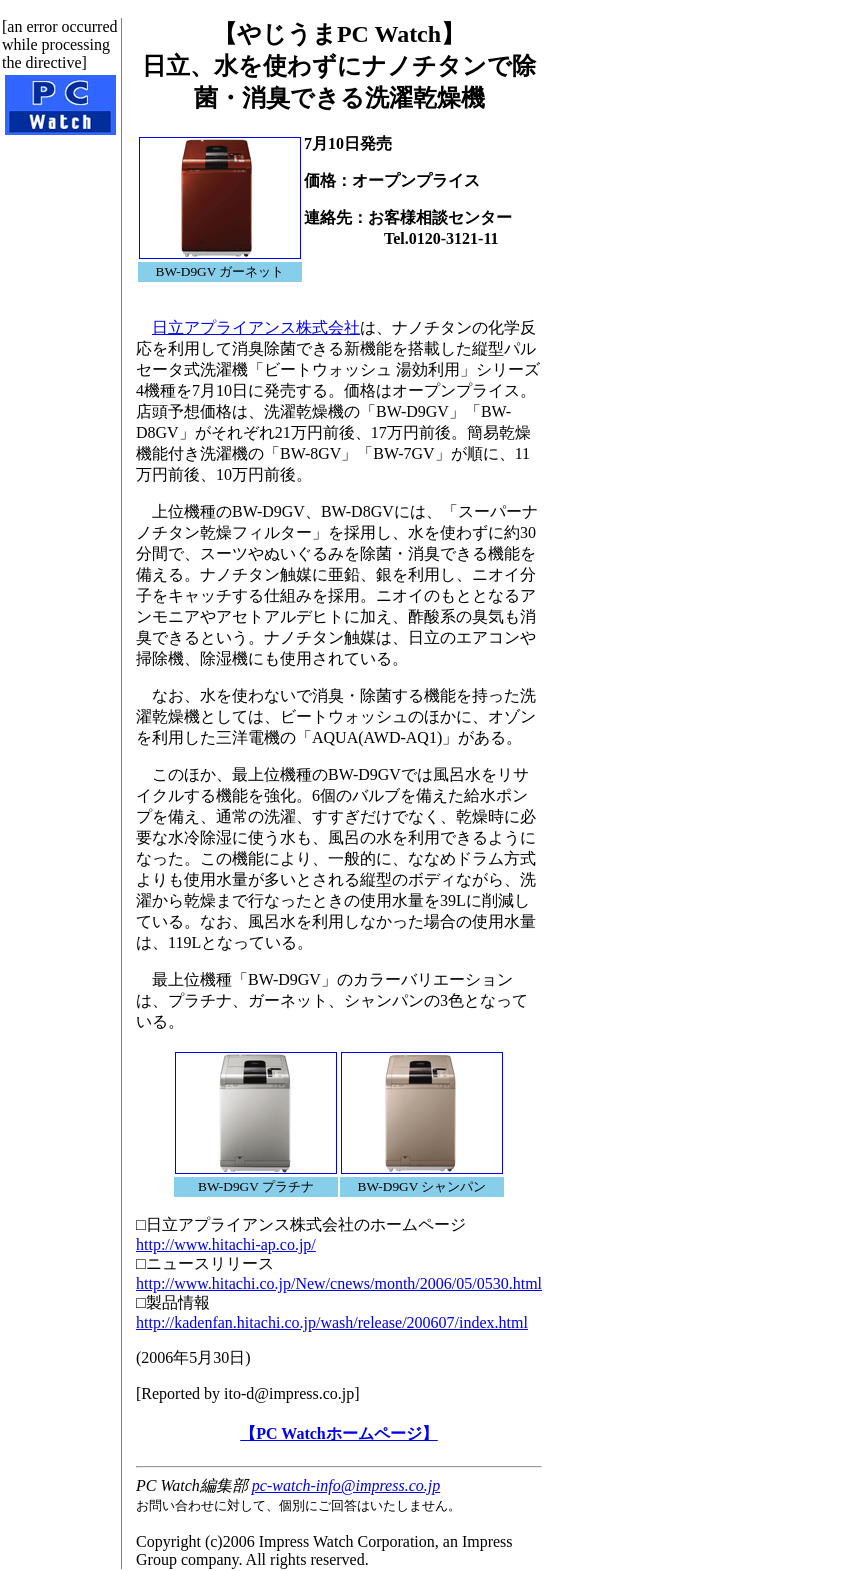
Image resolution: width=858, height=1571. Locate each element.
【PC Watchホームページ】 (338, 1433)
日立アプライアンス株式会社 (256, 327)
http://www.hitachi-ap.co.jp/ (226, 1244)
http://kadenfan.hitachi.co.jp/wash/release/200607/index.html (332, 1322)
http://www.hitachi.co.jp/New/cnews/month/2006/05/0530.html (339, 1283)
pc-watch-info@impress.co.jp (346, 1485)
